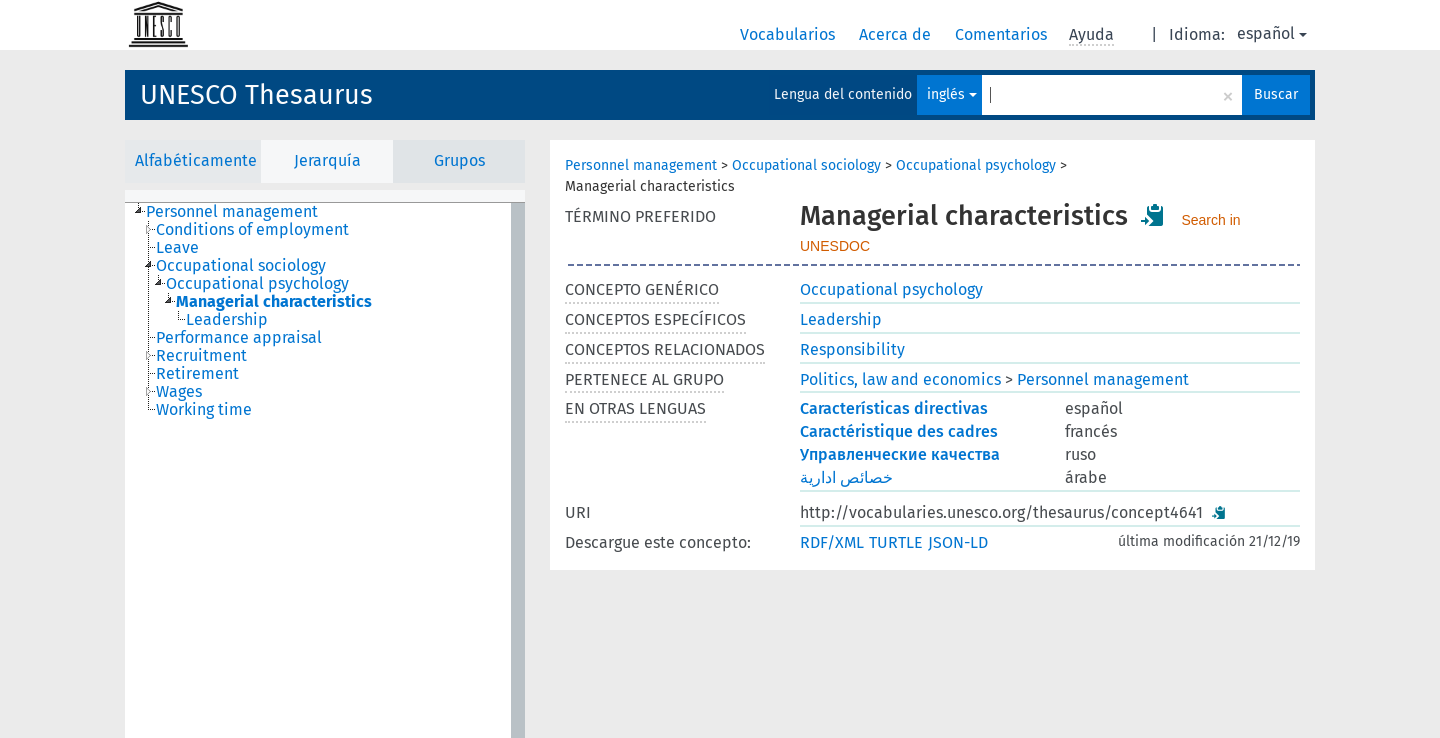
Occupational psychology (976, 165)
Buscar (1276, 94)
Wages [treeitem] (179, 392)
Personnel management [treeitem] (232, 212)
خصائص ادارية (846, 477)
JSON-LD (958, 542)
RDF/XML (832, 542)
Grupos (459, 160)
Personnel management (641, 165)
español (1272, 33)
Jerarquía (327, 160)
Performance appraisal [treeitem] (239, 338)
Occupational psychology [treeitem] (257, 284)
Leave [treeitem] (177, 248)
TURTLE (896, 542)
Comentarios (1003, 34)
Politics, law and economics (900, 379)
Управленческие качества (900, 454)
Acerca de (897, 34)
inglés (952, 94)
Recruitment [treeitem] (201, 356)
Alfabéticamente (196, 160)
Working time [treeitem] (204, 410)
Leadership (841, 319)
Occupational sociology (806, 165)
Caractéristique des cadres (899, 431)
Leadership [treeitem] (227, 320)
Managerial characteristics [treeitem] (274, 302)
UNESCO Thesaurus (256, 95)
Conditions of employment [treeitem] (252, 230)
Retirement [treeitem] (197, 374)
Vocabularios (789, 34)
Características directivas (894, 408)
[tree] (325, 470)
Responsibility (852, 349)
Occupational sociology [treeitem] (241, 266)
